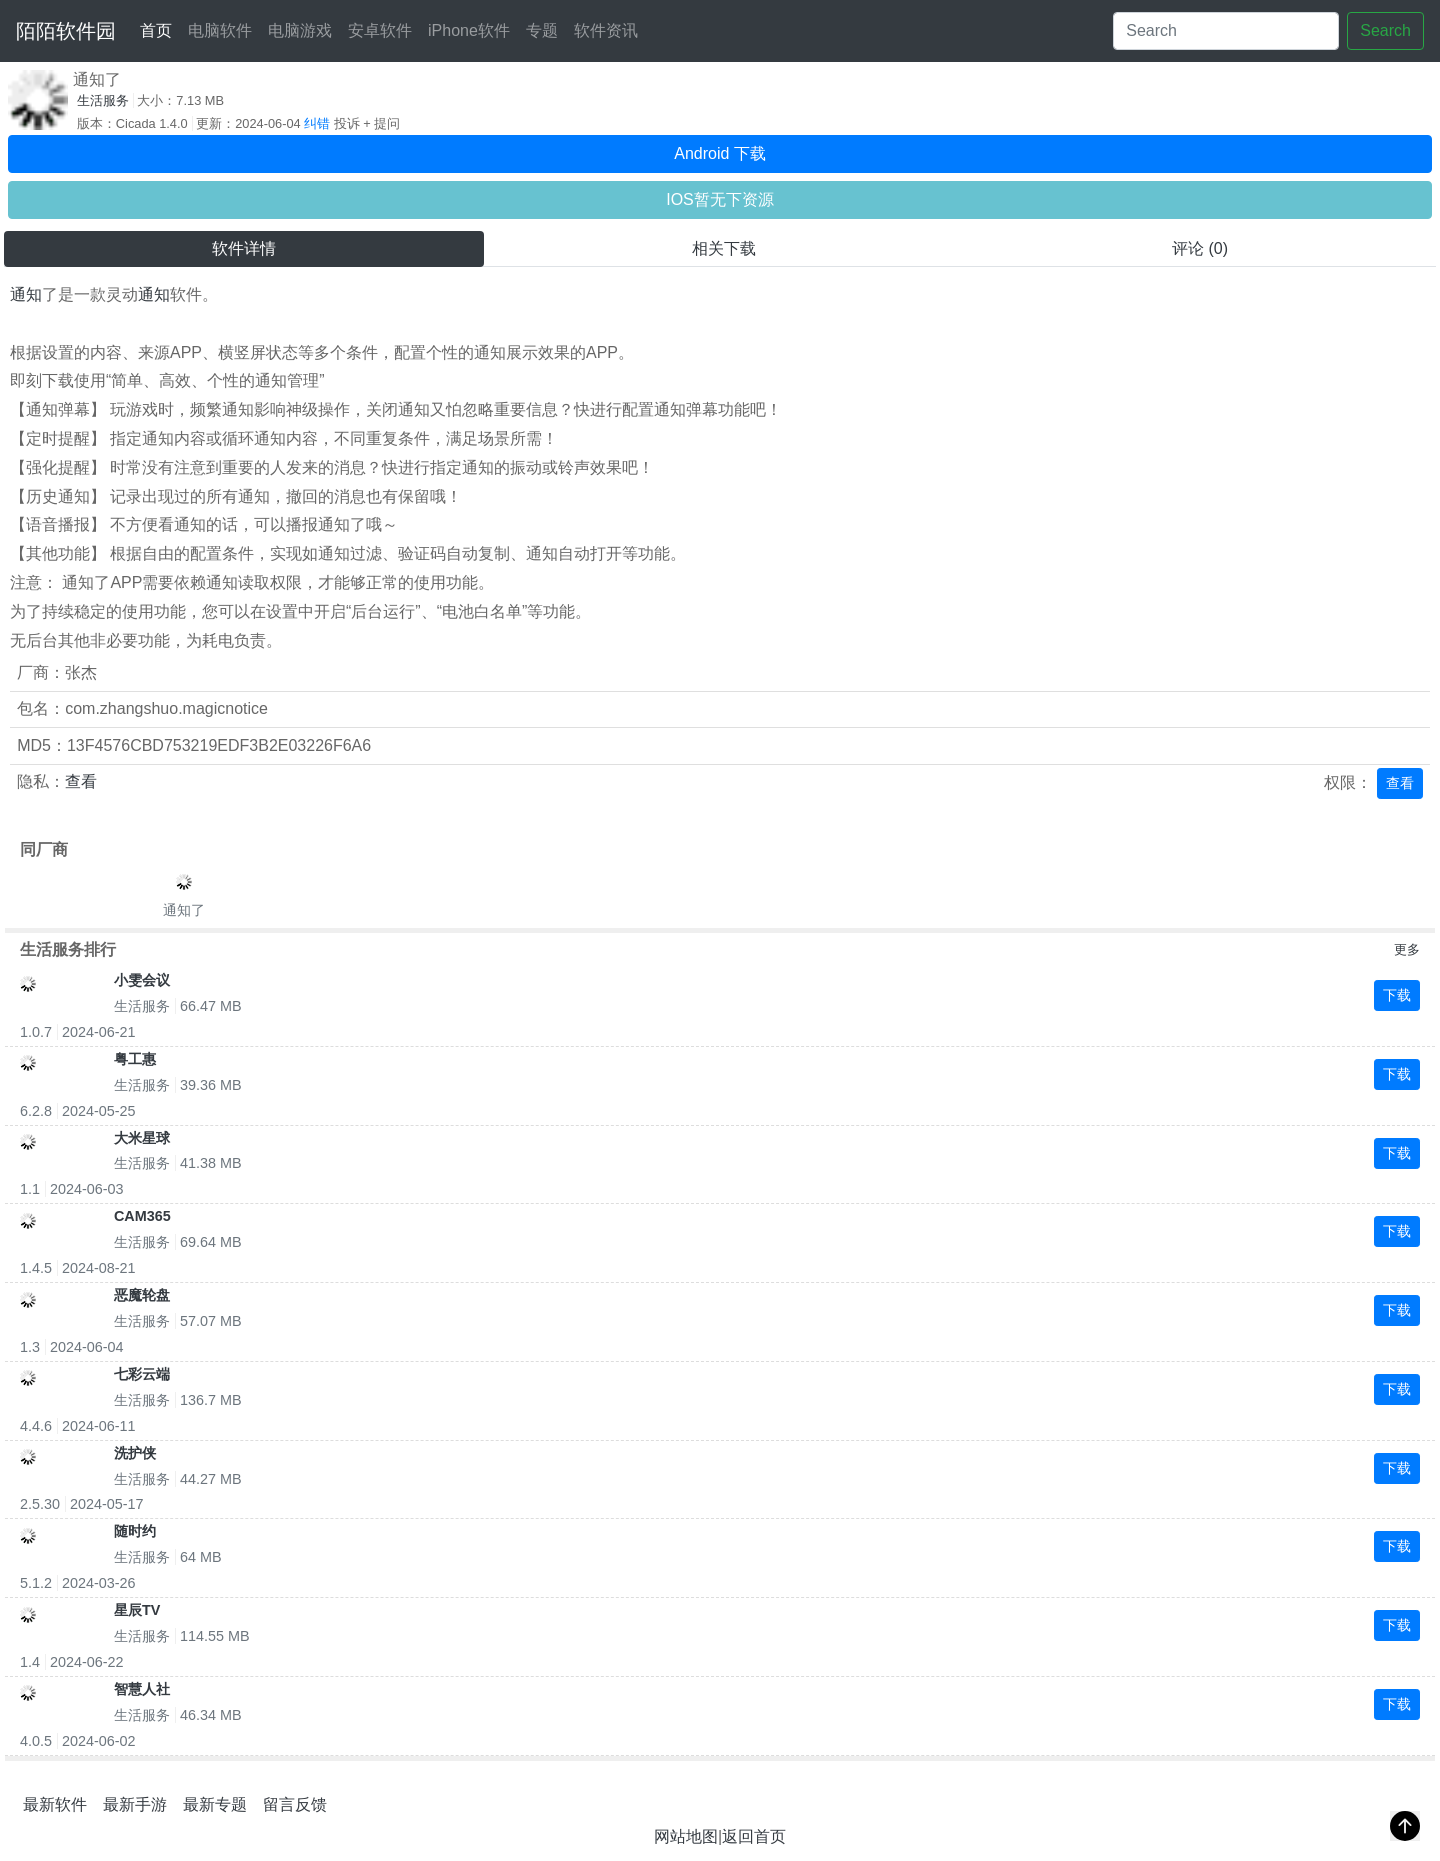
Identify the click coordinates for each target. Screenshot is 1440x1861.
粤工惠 (135, 1059)
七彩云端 (142, 1374)
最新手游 (135, 1804)
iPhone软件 (469, 30)
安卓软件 (380, 30)
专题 (542, 30)
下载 (1397, 995)
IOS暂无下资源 (720, 199)
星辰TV (137, 1610)
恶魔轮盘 (142, 1295)
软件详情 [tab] (244, 248)
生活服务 (103, 100)
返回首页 (754, 1836)
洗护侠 (135, 1453)
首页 (160, 27)
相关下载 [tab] (724, 248)
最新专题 (215, 1804)
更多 (1407, 949)
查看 (81, 781)
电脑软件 (220, 30)
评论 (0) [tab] (1200, 248)
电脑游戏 (300, 30)
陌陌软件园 (66, 31)
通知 (26, 294)
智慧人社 (142, 1689)
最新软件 (55, 1804)
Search (1385, 30)
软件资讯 (606, 30)
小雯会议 (142, 980)
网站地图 (686, 1836)
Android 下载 (720, 153)
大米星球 (142, 1138)
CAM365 (142, 1216)
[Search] (1226, 31)
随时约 (135, 1531)
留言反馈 (295, 1804)
